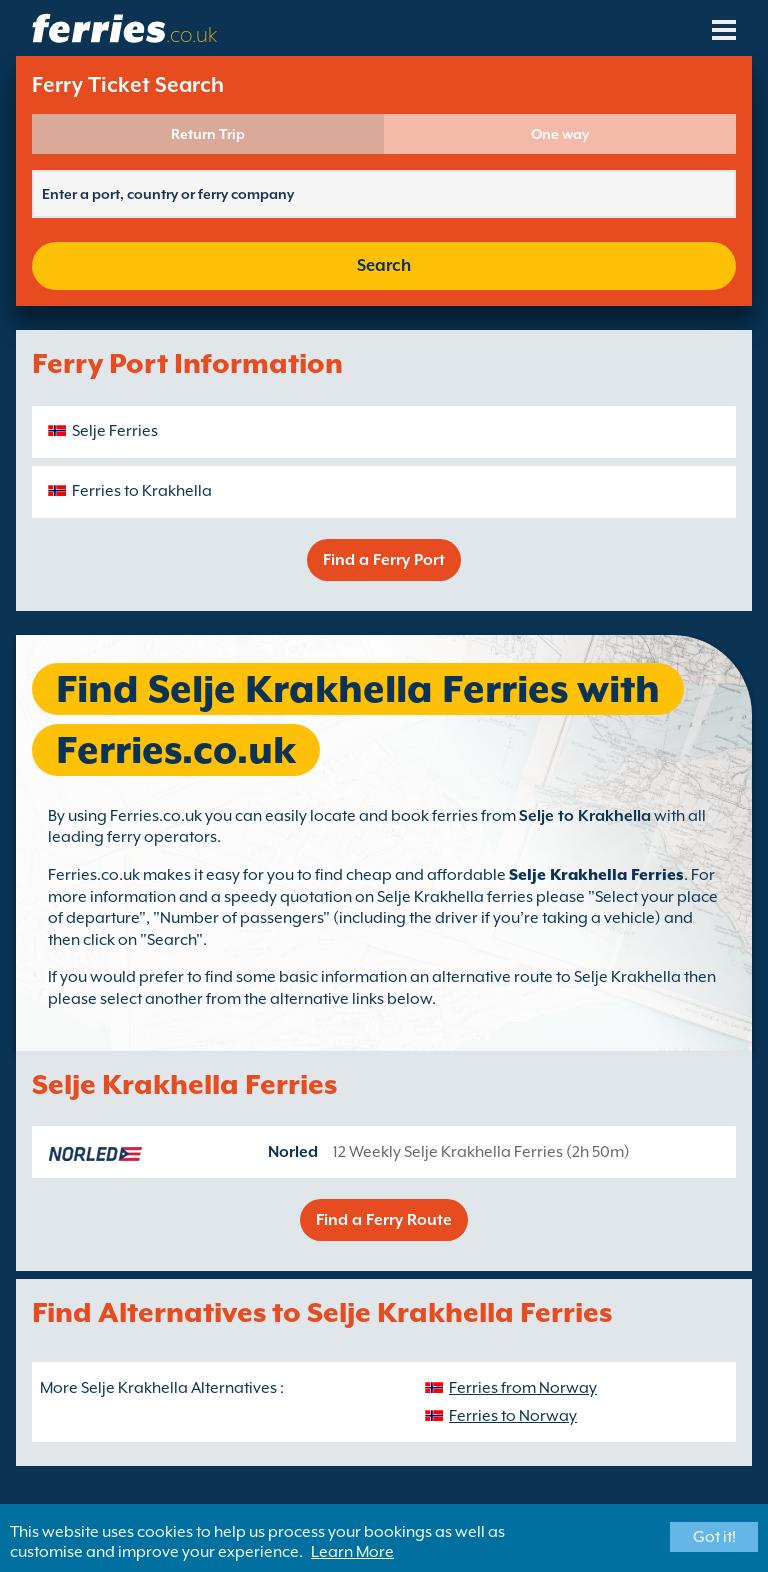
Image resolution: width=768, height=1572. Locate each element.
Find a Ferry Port (384, 560)
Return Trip (208, 134)
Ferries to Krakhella (142, 491)
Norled (293, 1152)
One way (560, 134)
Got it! (714, 1537)
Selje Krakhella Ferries (596, 875)
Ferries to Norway (513, 1416)
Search (384, 265)
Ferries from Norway (523, 1388)
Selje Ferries (115, 431)
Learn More (352, 1552)
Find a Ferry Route (384, 1220)
